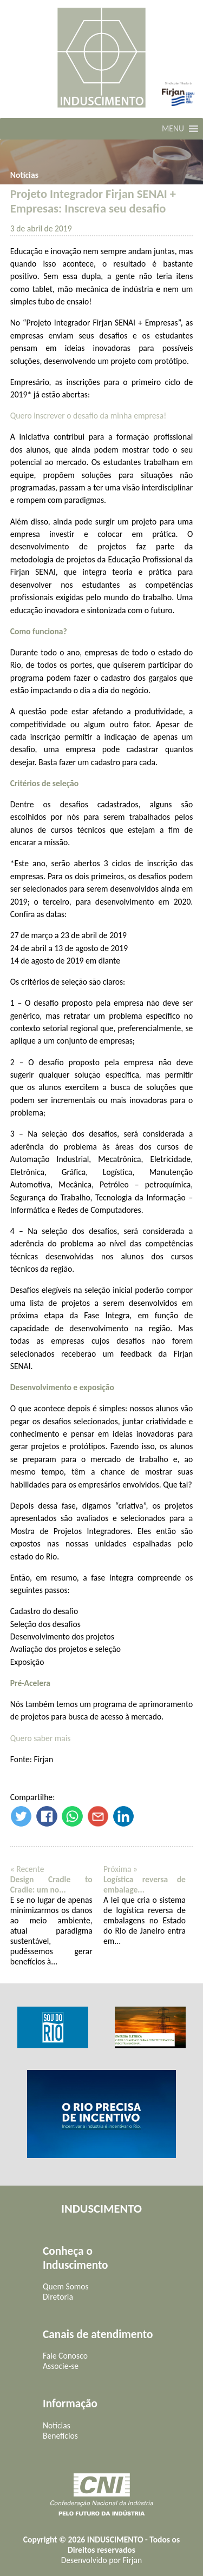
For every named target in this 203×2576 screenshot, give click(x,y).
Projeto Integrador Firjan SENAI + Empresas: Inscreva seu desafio (93, 201)
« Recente (27, 1869)
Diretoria (58, 2297)
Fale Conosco (65, 2356)
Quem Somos (66, 2286)
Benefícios (60, 2436)
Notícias (24, 175)
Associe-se (60, 2366)
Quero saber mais (40, 1738)
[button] (173, 129)
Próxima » (120, 1869)
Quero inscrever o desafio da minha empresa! (88, 415)
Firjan (132, 2560)
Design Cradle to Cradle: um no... (51, 1884)
